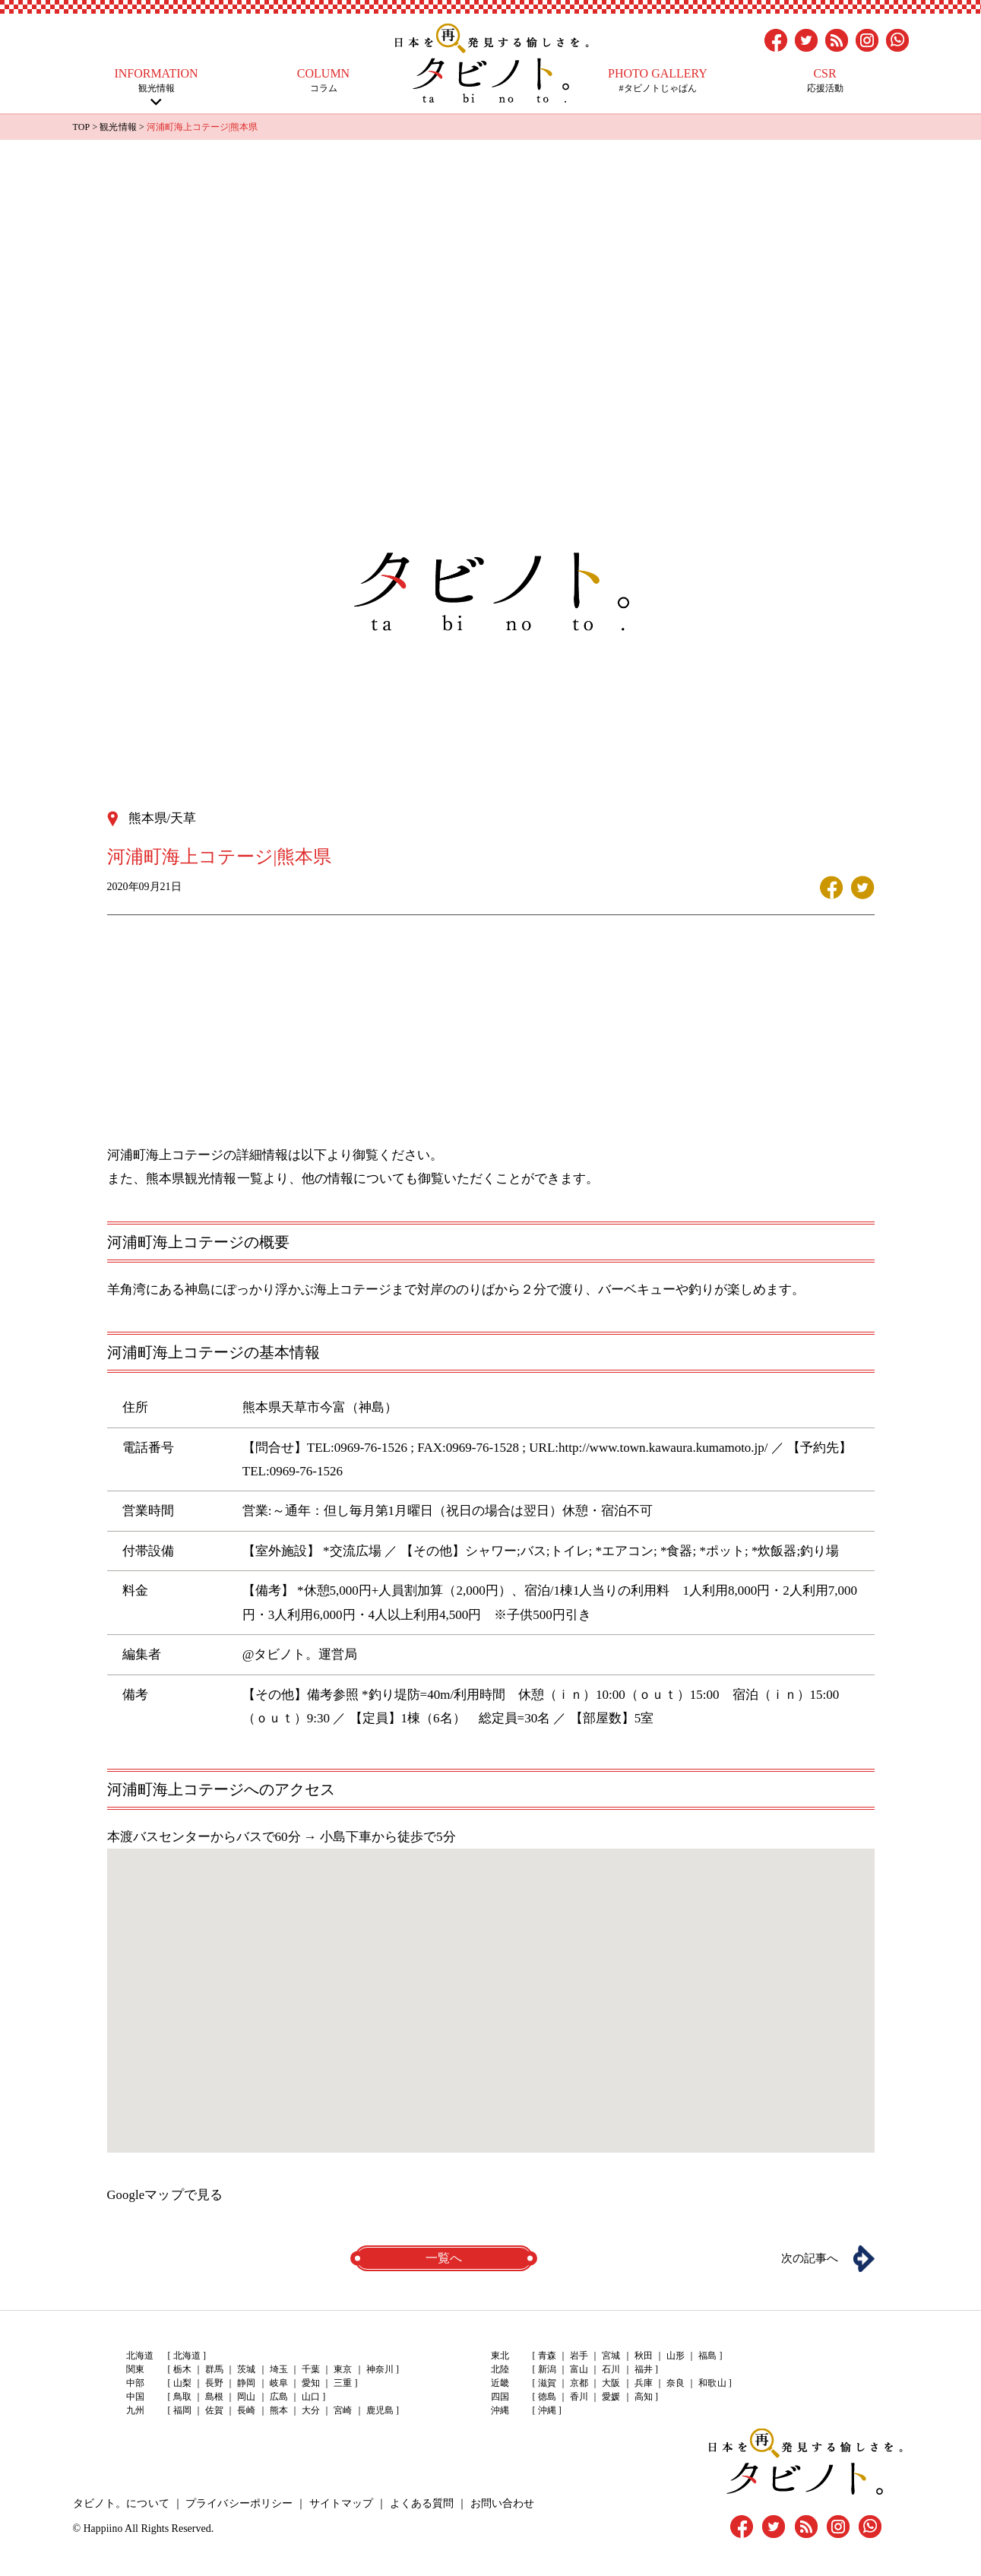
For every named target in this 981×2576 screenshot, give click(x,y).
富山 (579, 2370)
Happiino (103, 2528)
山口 (310, 2397)
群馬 (214, 2370)
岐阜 (278, 2383)
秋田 (643, 2356)
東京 (342, 2370)
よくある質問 (419, 2503)
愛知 (310, 2383)
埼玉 (278, 2370)
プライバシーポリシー (238, 2503)
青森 (547, 2356)
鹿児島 (378, 2411)
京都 (579, 2383)
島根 (214, 2397)
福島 (707, 2356)
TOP (81, 127)
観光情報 (156, 80)
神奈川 (378, 2370)
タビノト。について (121, 2503)
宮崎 (342, 2411)
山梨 (182, 2383)
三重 (342, 2383)
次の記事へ (806, 2257)
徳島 (547, 2397)
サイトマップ (339, 2503)
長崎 (246, 2411)
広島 (278, 2397)
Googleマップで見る (165, 2194)
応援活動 (825, 80)
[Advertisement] (491, 253)
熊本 (278, 2411)
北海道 (187, 2356)
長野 (214, 2383)
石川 (611, 2370)
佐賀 (214, 2411)
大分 (310, 2411)
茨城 (246, 2370)
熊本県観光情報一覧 (204, 1178)
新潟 (547, 2370)
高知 (643, 2397)
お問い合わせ (498, 2503)
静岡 (246, 2383)
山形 (675, 2356)
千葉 (310, 2370)
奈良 (675, 2383)
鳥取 (182, 2397)
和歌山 (711, 2383)
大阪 (611, 2383)
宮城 (611, 2356)
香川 (579, 2397)
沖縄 (547, 2411)
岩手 (579, 2356)
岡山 (246, 2397)
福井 (643, 2370)
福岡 (182, 2411)
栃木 (182, 2370)
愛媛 (611, 2397)
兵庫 (643, 2383)
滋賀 (547, 2383)
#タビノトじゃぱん (658, 80)
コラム (323, 80)
